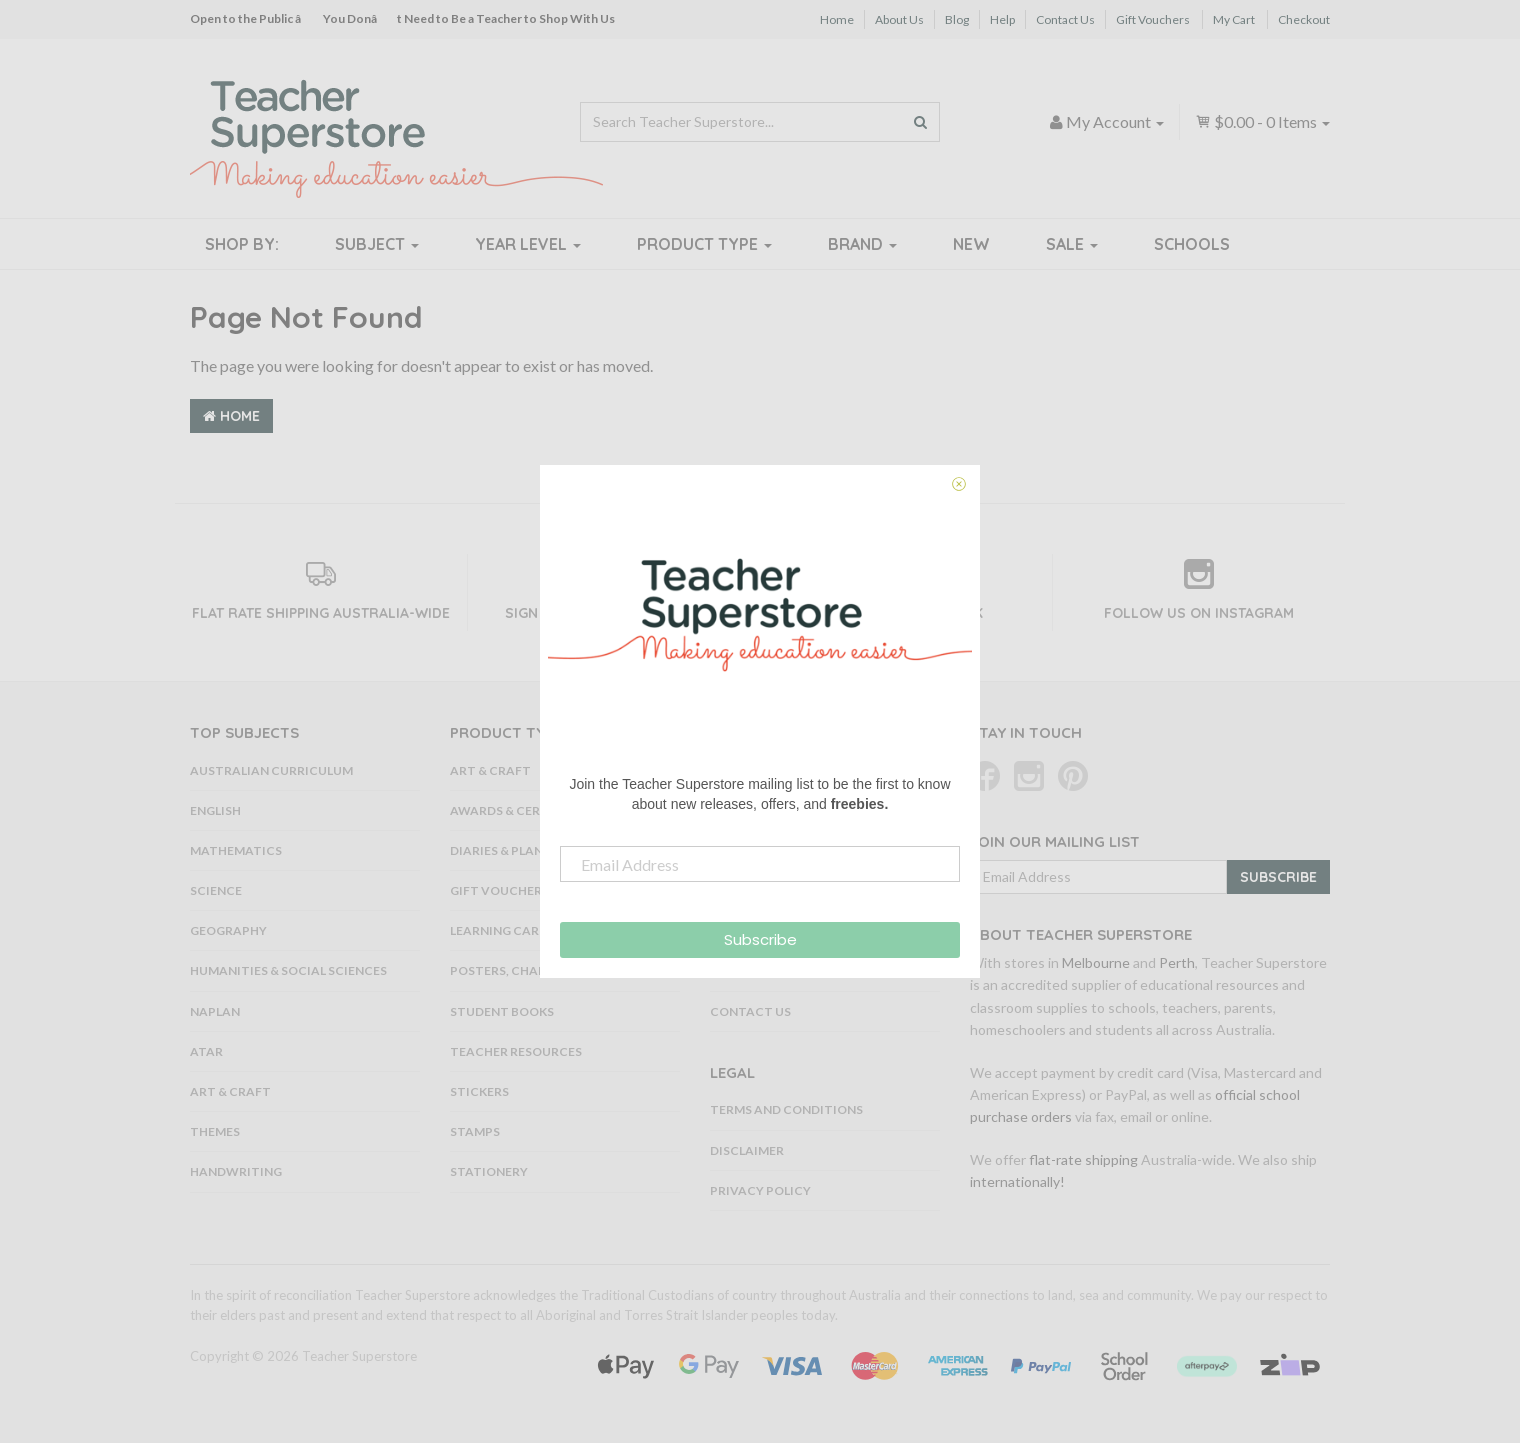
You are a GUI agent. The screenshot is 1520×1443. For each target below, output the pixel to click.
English (215, 810)
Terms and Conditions (786, 1109)
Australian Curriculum (271, 770)
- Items (1262, 121)
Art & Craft (230, 1091)
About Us (899, 19)
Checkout (1304, 19)
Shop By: (242, 244)
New (971, 244)
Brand (862, 244)
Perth (1177, 962)
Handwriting (236, 1171)
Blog (957, 19)
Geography (228, 930)
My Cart (1234, 19)
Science (216, 890)
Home (837, 19)
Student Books (502, 1011)
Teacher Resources (516, 1051)
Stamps (475, 1131)
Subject (377, 244)
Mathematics (236, 850)
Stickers (479, 1091)
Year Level (528, 244)
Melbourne (1096, 962)
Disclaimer (747, 1150)
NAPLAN (215, 1011)
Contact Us (1065, 19)
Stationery (489, 1171)
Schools (1192, 244)
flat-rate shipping (1083, 1159)
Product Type (704, 244)
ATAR (206, 1051)
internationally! (1017, 1181)
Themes (215, 1131)
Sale (1072, 244)
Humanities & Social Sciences (288, 970)
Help (1002, 19)
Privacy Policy (760, 1190)
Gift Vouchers (1153, 19)
